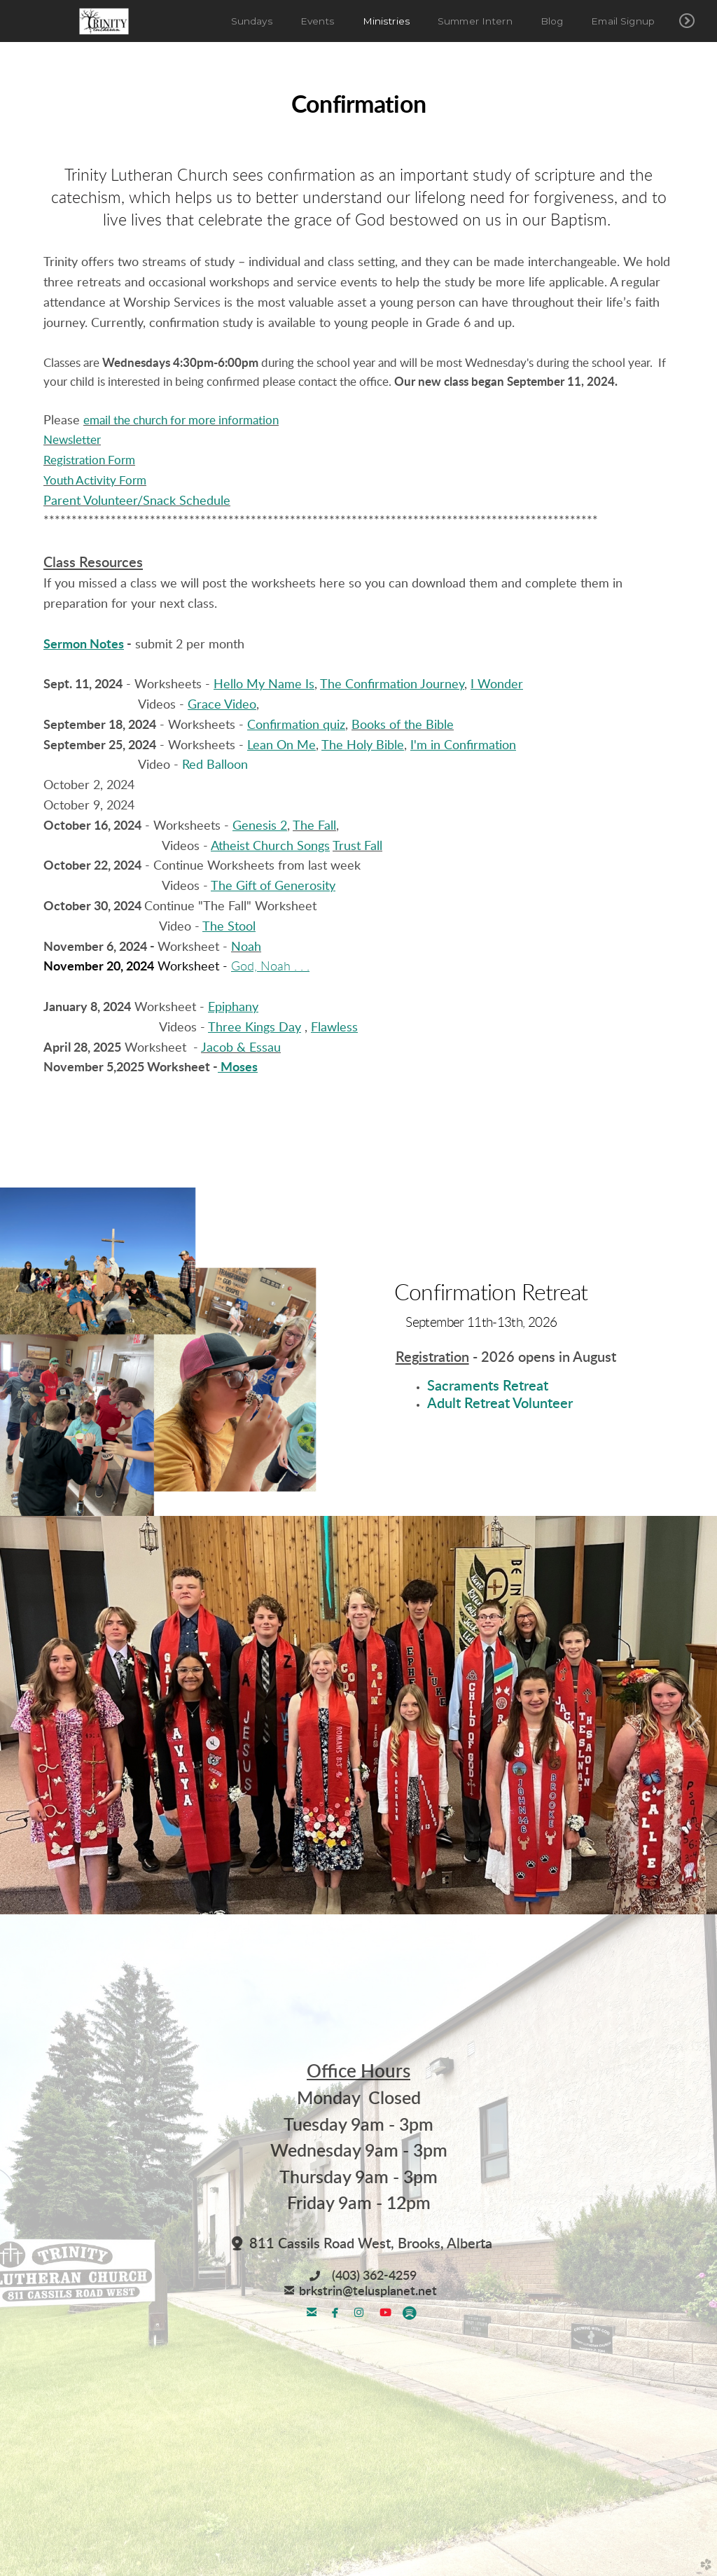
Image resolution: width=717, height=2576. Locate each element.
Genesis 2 (259, 826)
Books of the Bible (402, 725)
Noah (246, 947)
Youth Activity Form (94, 481)
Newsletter (72, 440)
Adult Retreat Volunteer (500, 1404)
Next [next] (694, 1717)
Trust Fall (357, 846)
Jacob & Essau (241, 1048)
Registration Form (89, 460)
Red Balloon (215, 765)
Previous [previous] (23, 1717)
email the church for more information (181, 420)
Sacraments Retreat (487, 1386)
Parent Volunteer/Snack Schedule (136, 501)
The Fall (314, 826)
